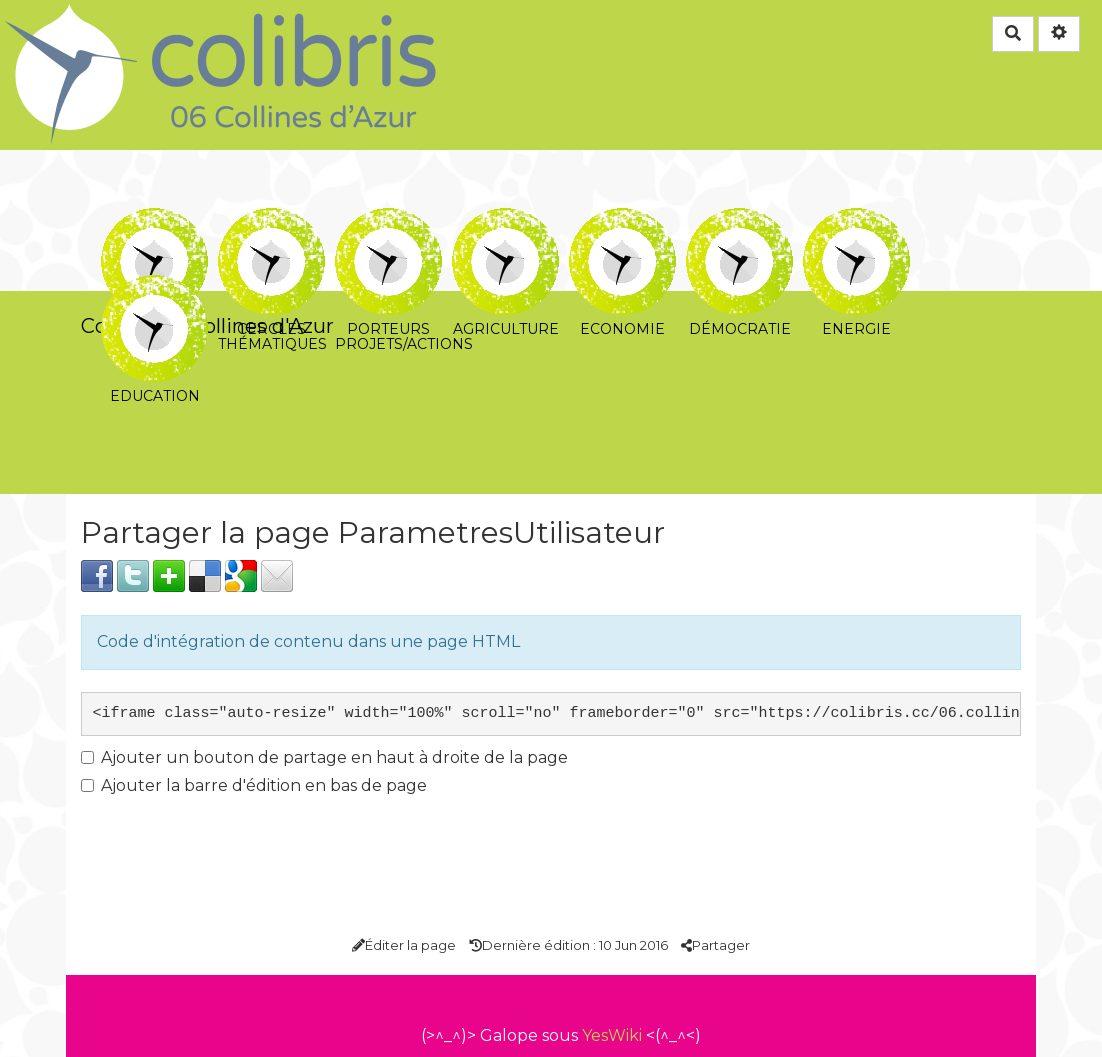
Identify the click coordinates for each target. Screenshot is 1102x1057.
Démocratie (739, 221)
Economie (622, 221)
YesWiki (612, 1035)
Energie (856, 221)
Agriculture (505, 221)
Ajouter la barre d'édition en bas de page (254, 785)
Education (154, 288)
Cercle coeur (154, 221)
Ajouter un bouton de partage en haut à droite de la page (324, 757)
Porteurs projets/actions (388, 221)
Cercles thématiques (271, 221)
